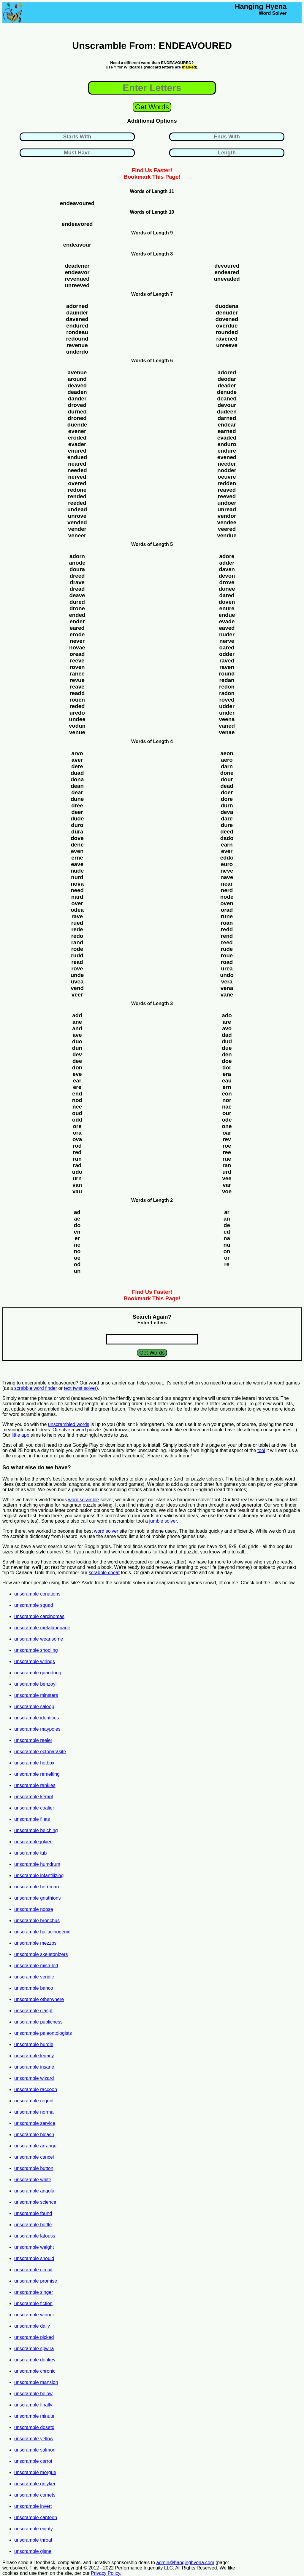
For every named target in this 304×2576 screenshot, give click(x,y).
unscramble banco (33, 1988)
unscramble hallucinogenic (42, 1931)
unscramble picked (34, 2337)
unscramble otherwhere (39, 1999)
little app (20, 1435)
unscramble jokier (32, 1841)
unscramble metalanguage (42, 1627)
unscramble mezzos (35, 1943)
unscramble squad (33, 1605)
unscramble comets (35, 2494)
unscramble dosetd (34, 2427)
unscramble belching (36, 1830)
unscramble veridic (34, 1976)
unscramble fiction (33, 2303)
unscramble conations (37, 1593)
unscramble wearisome (38, 1638)
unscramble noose (33, 1909)
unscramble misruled (36, 1965)
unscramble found (33, 2213)
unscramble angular (35, 2190)
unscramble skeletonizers (41, 1954)
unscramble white (32, 2179)
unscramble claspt (33, 2010)
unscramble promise (35, 2280)
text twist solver (80, 1388)
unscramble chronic (35, 2371)
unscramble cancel (34, 2157)
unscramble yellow (33, 2438)
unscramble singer (33, 2292)
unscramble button (33, 2168)
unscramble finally (33, 2404)
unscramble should (34, 2258)
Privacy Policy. (106, 2573)
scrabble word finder (35, 1388)
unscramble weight (34, 2247)
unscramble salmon (35, 2449)
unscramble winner (34, 2314)
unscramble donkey (35, 2359)
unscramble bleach (34, 2134)
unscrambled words (68, 1424)
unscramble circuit (33, 2269)
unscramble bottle (33, 2224)
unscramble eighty (33, 2528)
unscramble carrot (33, 2461)
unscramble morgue (35, 2472)
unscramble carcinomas (39, 1616)
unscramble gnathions (37, 1898)
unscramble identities (36, 1717)
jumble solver (163, 1520)
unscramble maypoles (37, 1729)
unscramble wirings (34, 1661)
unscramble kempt (33, 1796)
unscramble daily (32, 2326)
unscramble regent (34, 2100)
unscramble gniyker (35, 2483)
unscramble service (34, 2123)
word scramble (83, 1499)
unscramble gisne (32, 2551)
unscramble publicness (38, 2021)
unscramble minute (34, 2416)
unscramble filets (32, 1819)
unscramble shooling (36, 1650)
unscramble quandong (37, 1672)
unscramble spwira (34, 2348)
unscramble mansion (36, 2382)
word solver (106, 1531)
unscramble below (33, 2393)
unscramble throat (33, 2540)
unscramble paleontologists (43, 2033)
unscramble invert (33, 2506)
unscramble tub (30, 1852)
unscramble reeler (33, 1740)
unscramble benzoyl (35, 1684)
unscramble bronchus (37, 1920)
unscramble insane (34, 2066)
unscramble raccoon (35, 2089)
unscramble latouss (34, 2235)
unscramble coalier (34, 1807)
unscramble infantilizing (39, 1875)
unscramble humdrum (37, 1864)
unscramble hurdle (33, 2044)
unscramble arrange (35, 2145)
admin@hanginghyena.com (185, 2562)
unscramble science (35, 2202)
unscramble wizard (34, 2078)
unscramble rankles (35, 1785)
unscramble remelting (37, 1774)
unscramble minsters (36, 1695)
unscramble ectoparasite (40, 1751)
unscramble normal (34, 2112)
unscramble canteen (35, 2517)
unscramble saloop (34, 1706)
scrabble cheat (104, 1572)
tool (261, 1450)
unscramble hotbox (34, 1762)
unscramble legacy (34, 2055)
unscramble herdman (36, 1886)
